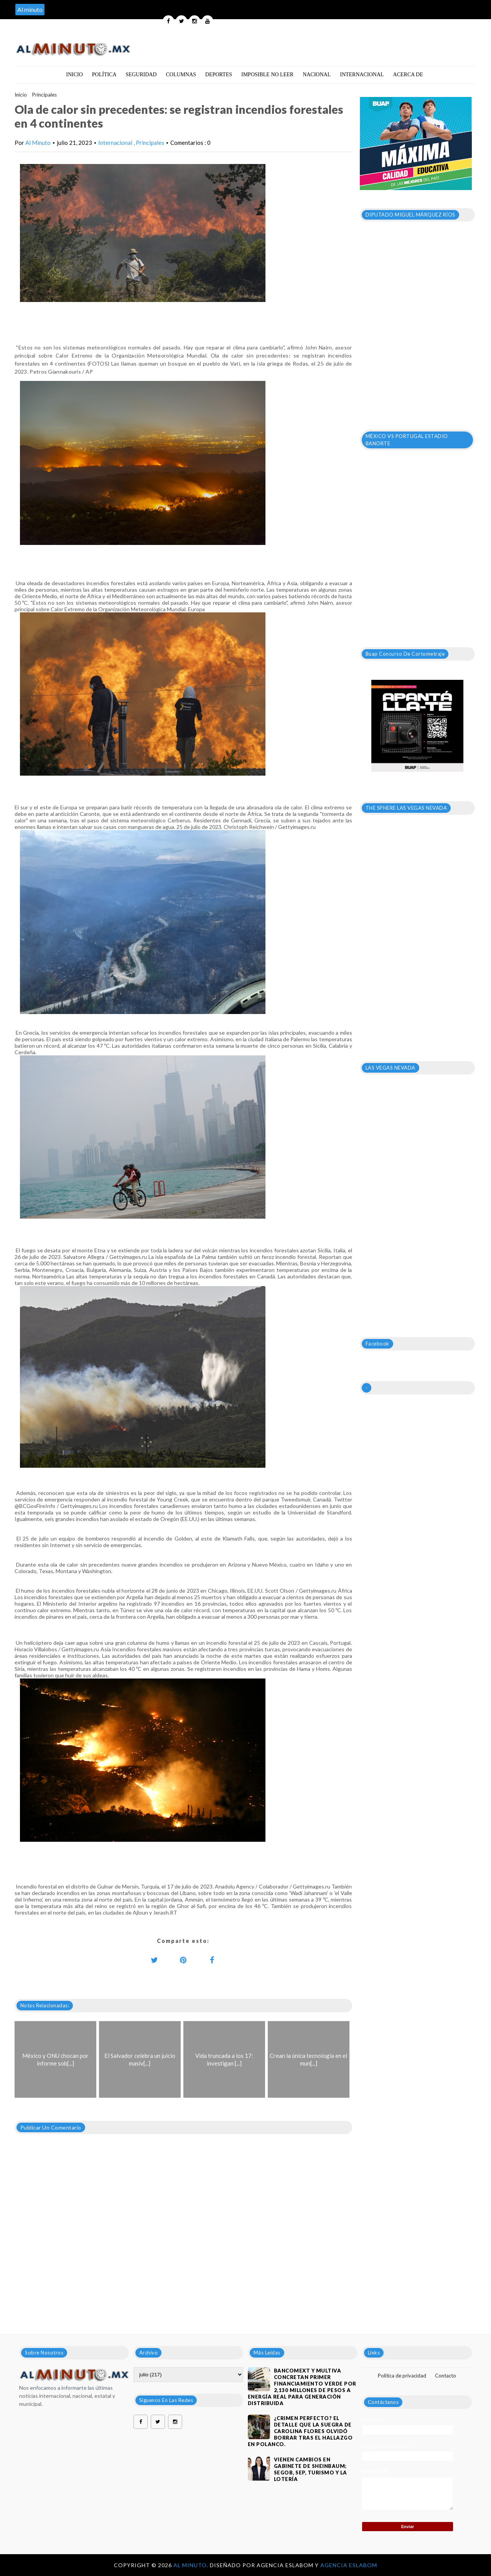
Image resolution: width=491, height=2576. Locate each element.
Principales (44, 95)
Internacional (362, 74)
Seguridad (141, 74)
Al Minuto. (191, 2565)
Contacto (445, 2376)
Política (104, 74)
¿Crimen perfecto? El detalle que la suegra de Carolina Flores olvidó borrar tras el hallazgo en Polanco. (300, 2431)
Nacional (317, 74)
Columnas (181, 74)
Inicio (74, 74)
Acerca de (408, 74)
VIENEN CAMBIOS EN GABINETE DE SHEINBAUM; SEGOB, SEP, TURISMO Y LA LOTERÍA (310, 2469)
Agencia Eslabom (348, 2565)
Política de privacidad (402, 2376)
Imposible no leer (267, 74)
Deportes (218, 74)
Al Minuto (38, 142)
